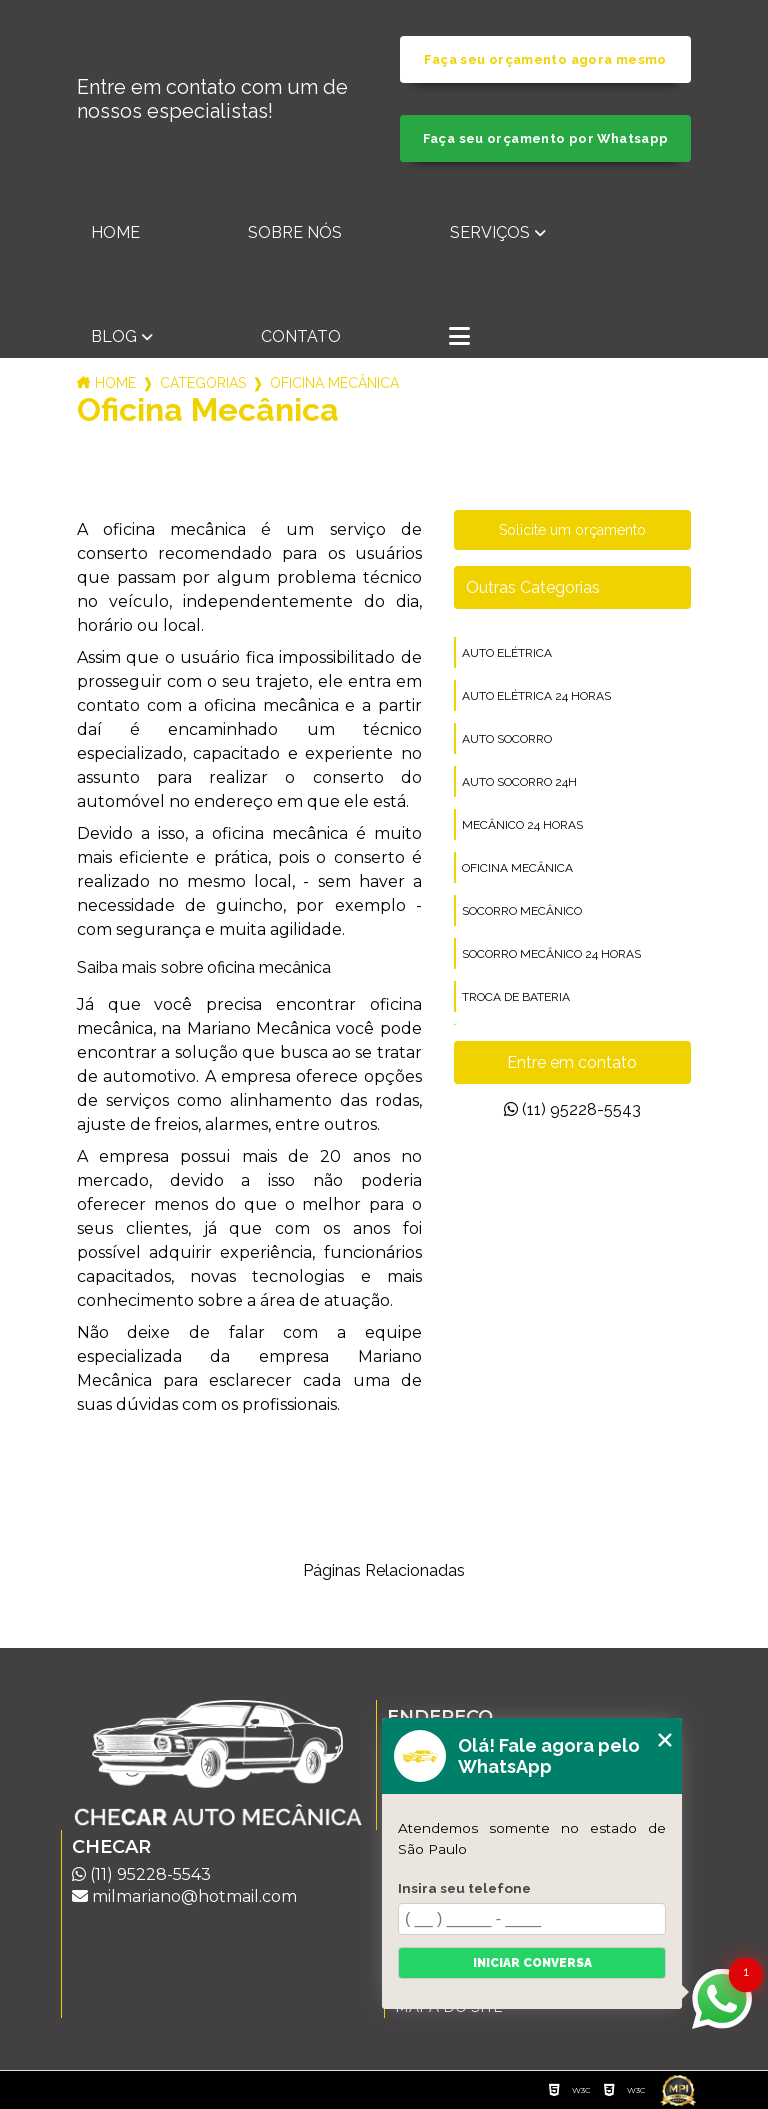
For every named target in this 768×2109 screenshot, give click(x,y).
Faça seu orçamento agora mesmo (545, 59)
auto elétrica (507, 653)
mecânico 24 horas (522, 825)
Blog (114, 336)
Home (115, 232)
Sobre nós (295, 232)
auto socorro (507, 739)
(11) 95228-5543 (572, 1109)
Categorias (203, 383)
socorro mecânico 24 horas (551, 954)
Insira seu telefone (464, 1888)
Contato (301, 336)
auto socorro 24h (519, 782)
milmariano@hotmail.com (184, 1896)
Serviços (490, 232)
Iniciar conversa (532, 1963)
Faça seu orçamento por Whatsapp (546, 138)
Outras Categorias (533, 587)
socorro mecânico (522, 911)
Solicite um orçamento (572, 530)
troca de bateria (516, 997)
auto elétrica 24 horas (536, 696)
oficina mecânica (517, 868)
